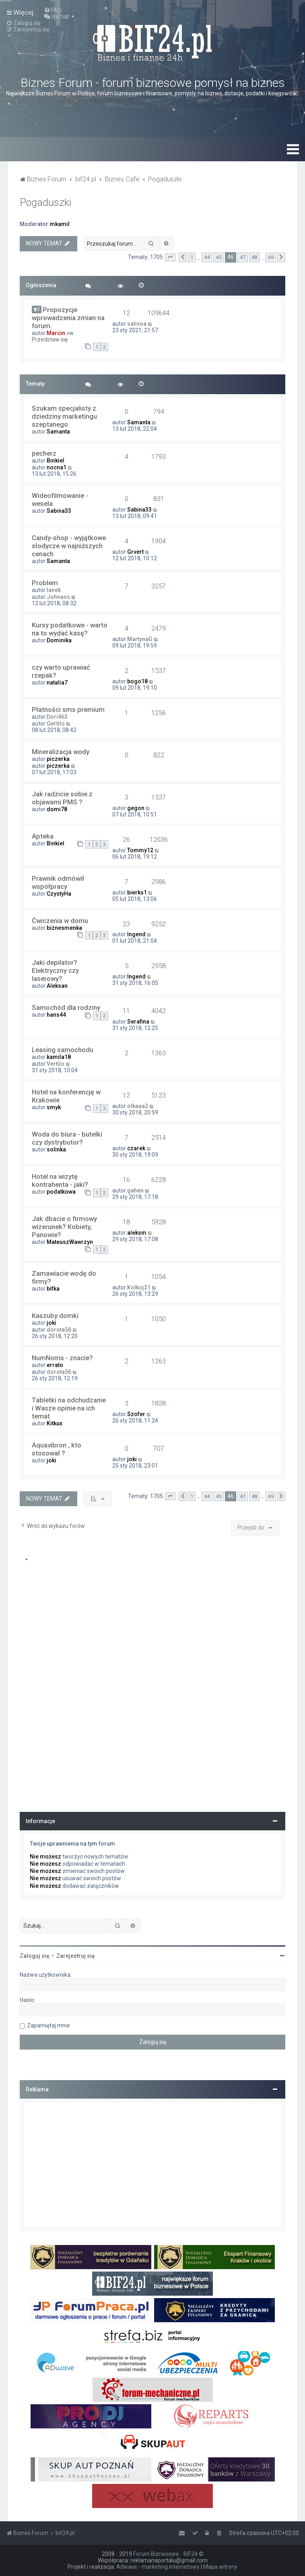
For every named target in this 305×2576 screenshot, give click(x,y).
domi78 (57, 809)
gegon (135, 808)
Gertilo (56, 723)
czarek (136, 1148)
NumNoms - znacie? (62, 1358)
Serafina (138, 1021)
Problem (45, 583)
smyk (54, 1107)
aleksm (136, 1232)
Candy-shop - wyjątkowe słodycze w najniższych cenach (69, 546)
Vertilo (55, 1064)
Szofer (136, 1414)
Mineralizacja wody (60, 752)
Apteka (43, 836)
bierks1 (137, 892)
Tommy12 (140, 850)
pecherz (44, 453)
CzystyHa (59, 893)
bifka (53, 1288)
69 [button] (271, 257)
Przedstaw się (50, 339)
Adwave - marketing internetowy (158, 2567)
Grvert (135, 552)
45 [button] (218, 257)
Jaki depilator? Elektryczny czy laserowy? (55, 970)
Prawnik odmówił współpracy (58, 882)
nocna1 (56, 467)
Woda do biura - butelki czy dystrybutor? (67, 1138)
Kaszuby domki (55, 1316)
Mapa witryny (220, 2567)
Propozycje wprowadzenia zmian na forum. (68, 318)
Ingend (136, 934)
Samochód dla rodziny (66, 1007)
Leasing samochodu (62, 1050)
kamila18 (59, 1057)
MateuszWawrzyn (70, 1242)
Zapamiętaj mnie (48, 2025)
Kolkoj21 (138, 1287)
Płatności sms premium (68, 709)
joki (51, 1323)
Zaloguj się (34, 1956)
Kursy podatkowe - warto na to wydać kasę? (69, 629)
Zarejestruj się (75, 1956)
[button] (170, 257)
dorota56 (59, 1329)
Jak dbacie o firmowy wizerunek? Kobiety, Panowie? (64, 1227)
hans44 (56, 1014)
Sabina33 (59, 511)
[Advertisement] (152, 2165)
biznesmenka (64, 928)
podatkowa (61, 1191)
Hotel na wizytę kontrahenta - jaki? (60, 1180)
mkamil (60, 224)
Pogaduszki (45, 202)
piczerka (58, 759)
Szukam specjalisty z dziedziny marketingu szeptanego (64, 416)
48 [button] (254, 257)
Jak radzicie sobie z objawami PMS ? (62, 798)
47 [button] (242, 257)
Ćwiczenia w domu (60, 921)
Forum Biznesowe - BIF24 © (168, 2554)
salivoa (136, 324)
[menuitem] (53, 10)
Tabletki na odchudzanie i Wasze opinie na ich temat (69, 1408)
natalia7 (57, 682)
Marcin (56, 333)
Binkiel (55, 460)
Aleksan (57, 986)
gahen (135, 1190)
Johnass (58, 597)
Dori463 (57, 716)
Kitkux (54, 1423)
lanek (54, 590)
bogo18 (137, 681)
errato (55, 1365)
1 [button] (191, 257)
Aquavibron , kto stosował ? (56, 1449)
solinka (56, 1149)
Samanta (58, 431)
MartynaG (139, 639)
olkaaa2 (137, 1106)
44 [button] (207, 257)
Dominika (59, 640)
